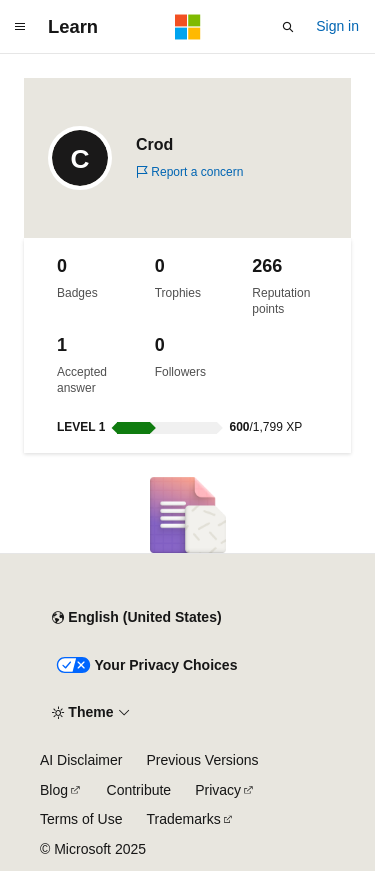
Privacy (218, 790)
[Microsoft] (188, 27)
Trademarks (183, 819)
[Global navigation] (20, 27)
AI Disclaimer (81, 760)
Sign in (337, 26)
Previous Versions (202, 760)
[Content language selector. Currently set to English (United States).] (136, 618)
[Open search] (288, 27)
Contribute (139, 790)
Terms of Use (81, 819)
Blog (54, 790)
